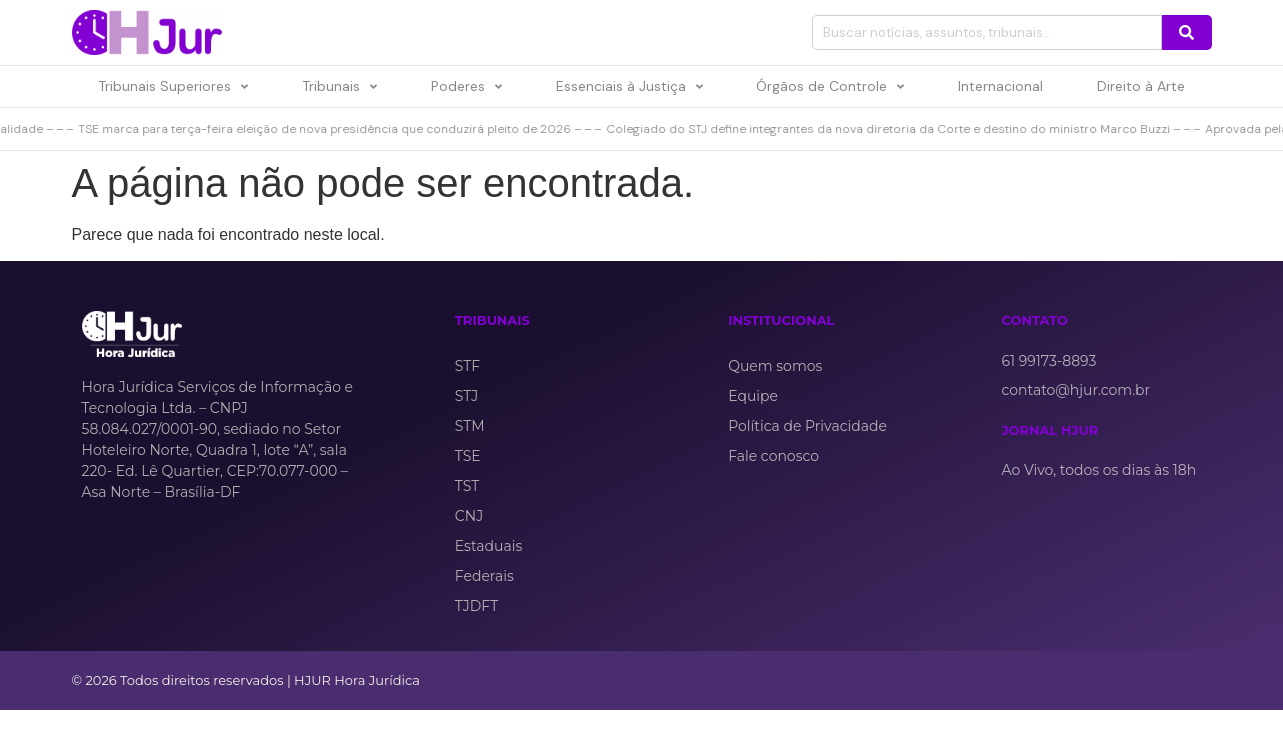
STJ (466, 396)
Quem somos (775, 366)
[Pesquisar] (1187, 32)
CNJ (469, 516)
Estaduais (489, 546)
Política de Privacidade (807, 426)
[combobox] (987, 32)
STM (470, 426)
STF (467, 366)
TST (467, 486)
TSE (468, 456)
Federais (484, 576)
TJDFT (476, 606)
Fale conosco (773, 456)
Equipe (753, 396)
